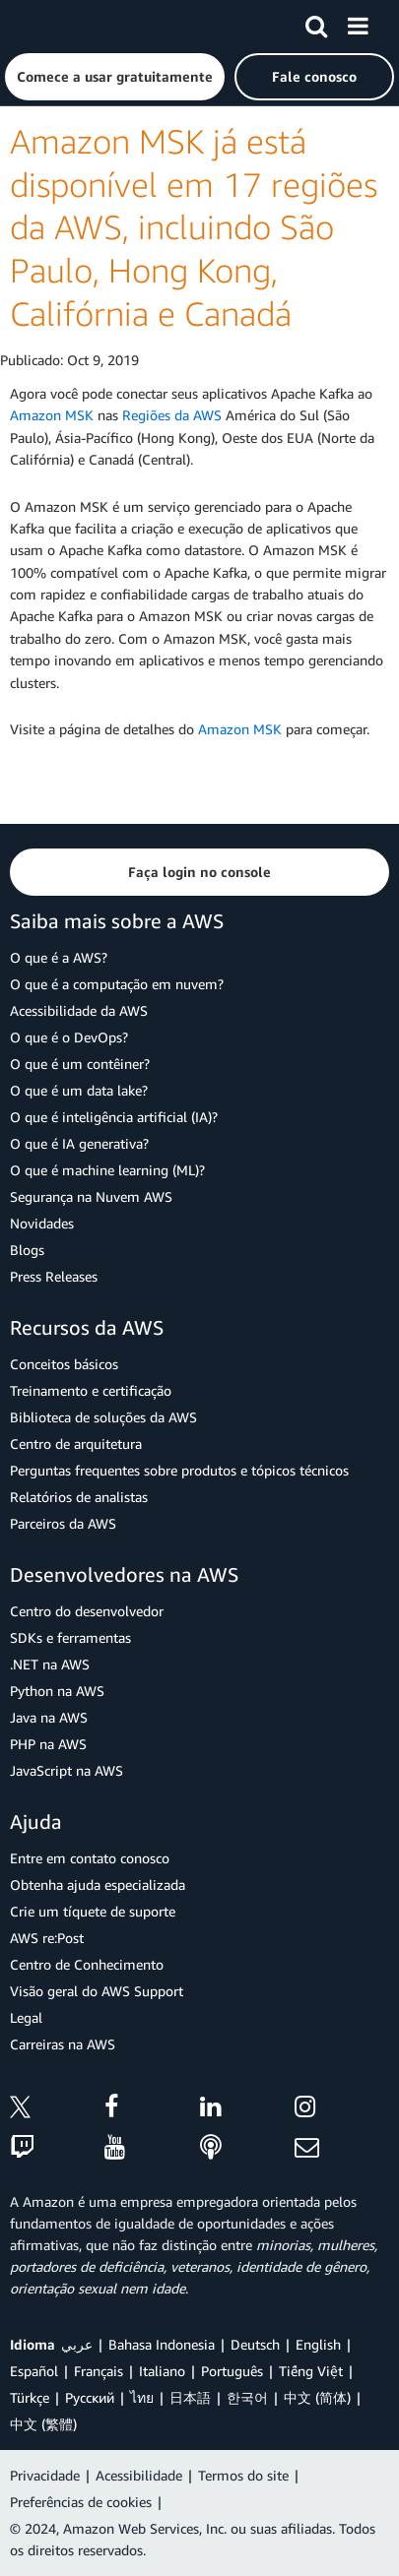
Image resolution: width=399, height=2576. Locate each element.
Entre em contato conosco (89, 1858)
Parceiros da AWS (63, 1523)
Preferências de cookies (81, 2501)
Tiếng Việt (311, 2370)
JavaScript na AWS (66, 1770)
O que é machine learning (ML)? (107, 1170)
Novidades (42, 1223)
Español (34, 2370)
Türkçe (29, 2397)
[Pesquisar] (316, 22)
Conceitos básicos (64, 1363)
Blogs (27, 1249)
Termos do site (243, 2475)
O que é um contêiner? (80, 1063)
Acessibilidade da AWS (79, 1010)
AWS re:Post (47, 1937)
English (318, 2344)
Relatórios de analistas (79, 1496)
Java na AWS (49, 1717)
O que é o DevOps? (69, 1037)
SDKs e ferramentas (70, 1637)
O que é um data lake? (79, 1090)
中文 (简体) (317, 2397)
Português (232, 2370)
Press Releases (54, 1276)
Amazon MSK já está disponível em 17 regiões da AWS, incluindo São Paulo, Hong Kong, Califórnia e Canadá (193, 227)
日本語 (190, 2397)
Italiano (162, 2370)
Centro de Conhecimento (87, 1964)
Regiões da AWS (172, 415)
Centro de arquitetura (76, 1443)
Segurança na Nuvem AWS (91, 1196)
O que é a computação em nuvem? (117, 983)
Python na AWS (57, 1690)
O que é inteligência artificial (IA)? (114, 1116)
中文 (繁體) (43, 2424)
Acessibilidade (139, 2475)
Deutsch (255, 2344)
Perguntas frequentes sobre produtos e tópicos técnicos (179, 1470)
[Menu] (357, 22)
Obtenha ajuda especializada (97, 1884)
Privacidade (45, 2475)
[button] (115, 76)
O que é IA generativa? (79, 1143)
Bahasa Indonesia (161, 2344)
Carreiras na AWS (62, 2044)
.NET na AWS (50, 1664)
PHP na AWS (48, 1743)
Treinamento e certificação (90, 1390)
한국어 (247, 2397)
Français (98, 2370)
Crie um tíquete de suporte (92, 1911)
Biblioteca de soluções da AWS (103, 1417)
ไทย (142, 2397)
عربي (77, 2344)
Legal (26, 2017)
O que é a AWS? (58, 957)
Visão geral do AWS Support (96, 1990)
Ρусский (89, 2397)
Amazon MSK (52, 415)
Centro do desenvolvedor (87, 1610)
